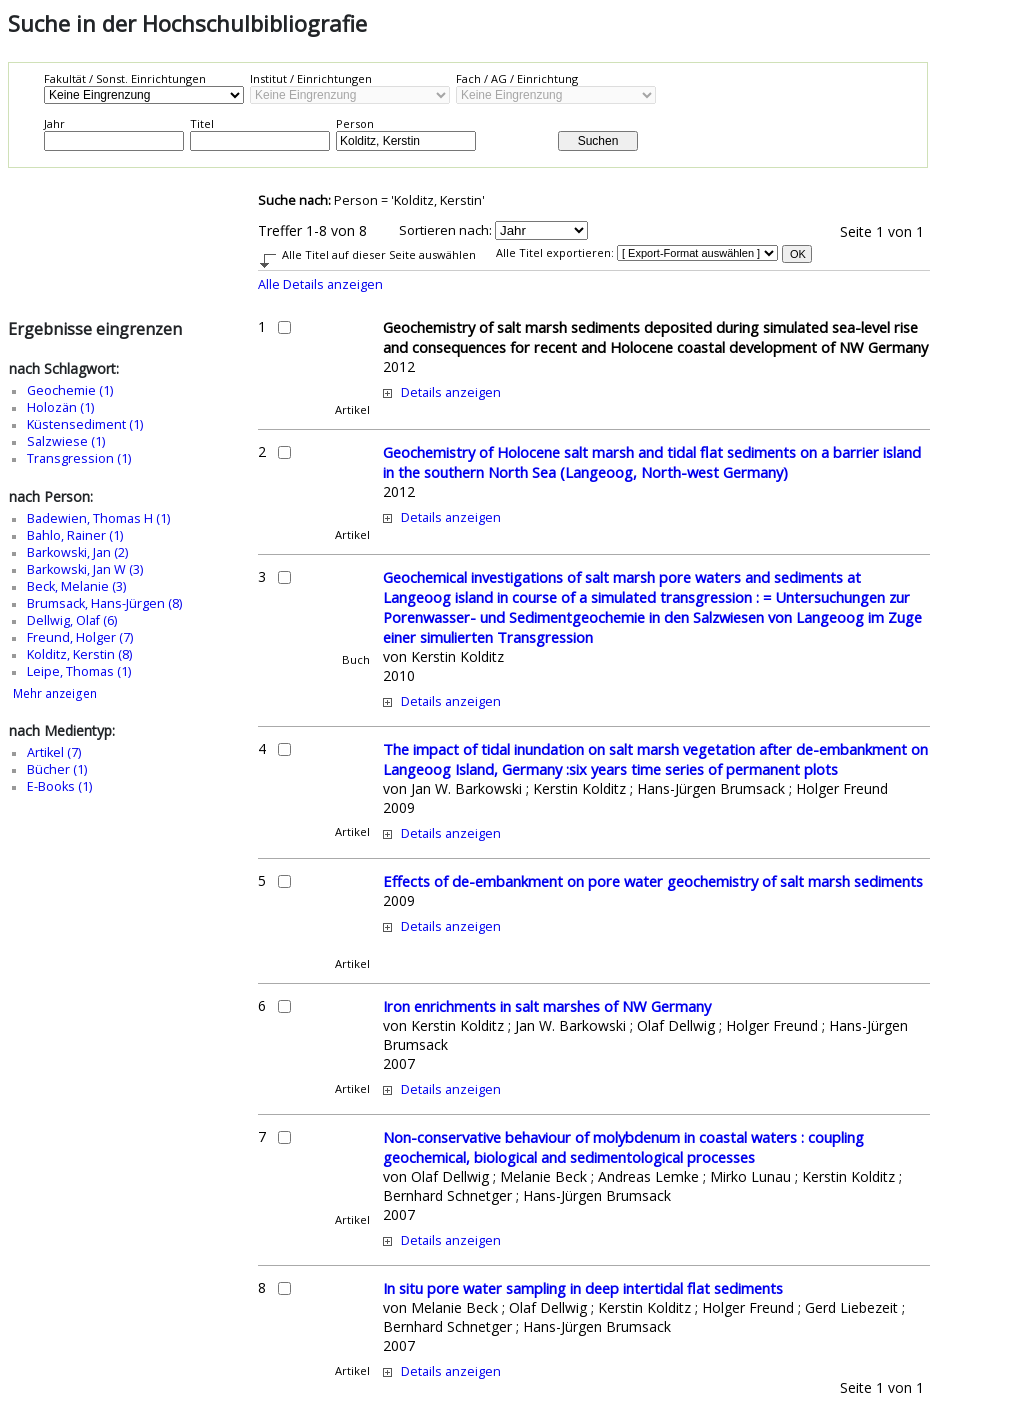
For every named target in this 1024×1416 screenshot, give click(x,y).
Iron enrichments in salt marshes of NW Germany (547, 1006)
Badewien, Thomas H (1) (98, 518)
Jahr (54, 123)
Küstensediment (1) (85, 424)
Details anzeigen (451, 392)
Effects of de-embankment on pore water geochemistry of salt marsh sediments (653, 881)
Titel (202, 123)
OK (798, 254)
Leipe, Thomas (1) (79, 671)
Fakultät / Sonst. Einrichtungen (125, 78)
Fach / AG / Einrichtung (517, 78)
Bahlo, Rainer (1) (75, 535)
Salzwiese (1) (66, 441)
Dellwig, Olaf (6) (72, 620)
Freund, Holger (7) (80, 637)
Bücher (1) (57, 769)
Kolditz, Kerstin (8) (79, 654)
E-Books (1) (59, 786)
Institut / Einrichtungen (311, 78)
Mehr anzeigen (55, 693)
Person (355, 123)
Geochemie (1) (70, 390)
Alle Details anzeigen (320, 284)
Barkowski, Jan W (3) (85, 569)
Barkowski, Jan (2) (77, 552)
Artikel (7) (54, 752)
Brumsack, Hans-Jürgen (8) (104, 603)
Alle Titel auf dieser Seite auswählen (379, 254)
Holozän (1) (60, 407)
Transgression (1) (79, 458)
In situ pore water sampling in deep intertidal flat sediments (583, 1288)
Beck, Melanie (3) (76, 586)
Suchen (598, 141)
